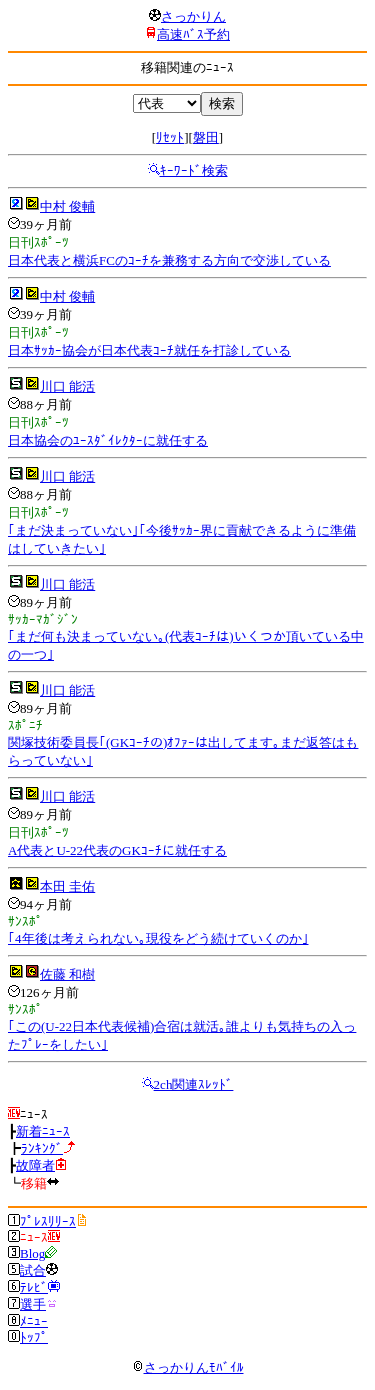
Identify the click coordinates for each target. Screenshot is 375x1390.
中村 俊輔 (67, 206)
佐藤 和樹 (67, 974)
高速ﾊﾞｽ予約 (193, 34)
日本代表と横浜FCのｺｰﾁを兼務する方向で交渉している (169, 260)
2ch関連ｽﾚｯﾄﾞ (194, 1084)
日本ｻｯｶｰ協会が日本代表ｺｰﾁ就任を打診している (149, 350)
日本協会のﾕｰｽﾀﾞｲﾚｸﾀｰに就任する (108, 440)
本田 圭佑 (67, 886)
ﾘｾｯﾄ (170, 137)
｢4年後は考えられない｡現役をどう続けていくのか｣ (158, 938)
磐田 (206, 137)
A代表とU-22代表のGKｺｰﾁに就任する (117, 850)
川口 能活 (67, 386)
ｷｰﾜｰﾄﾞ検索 (194, 170)
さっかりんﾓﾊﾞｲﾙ (188, 1367)
